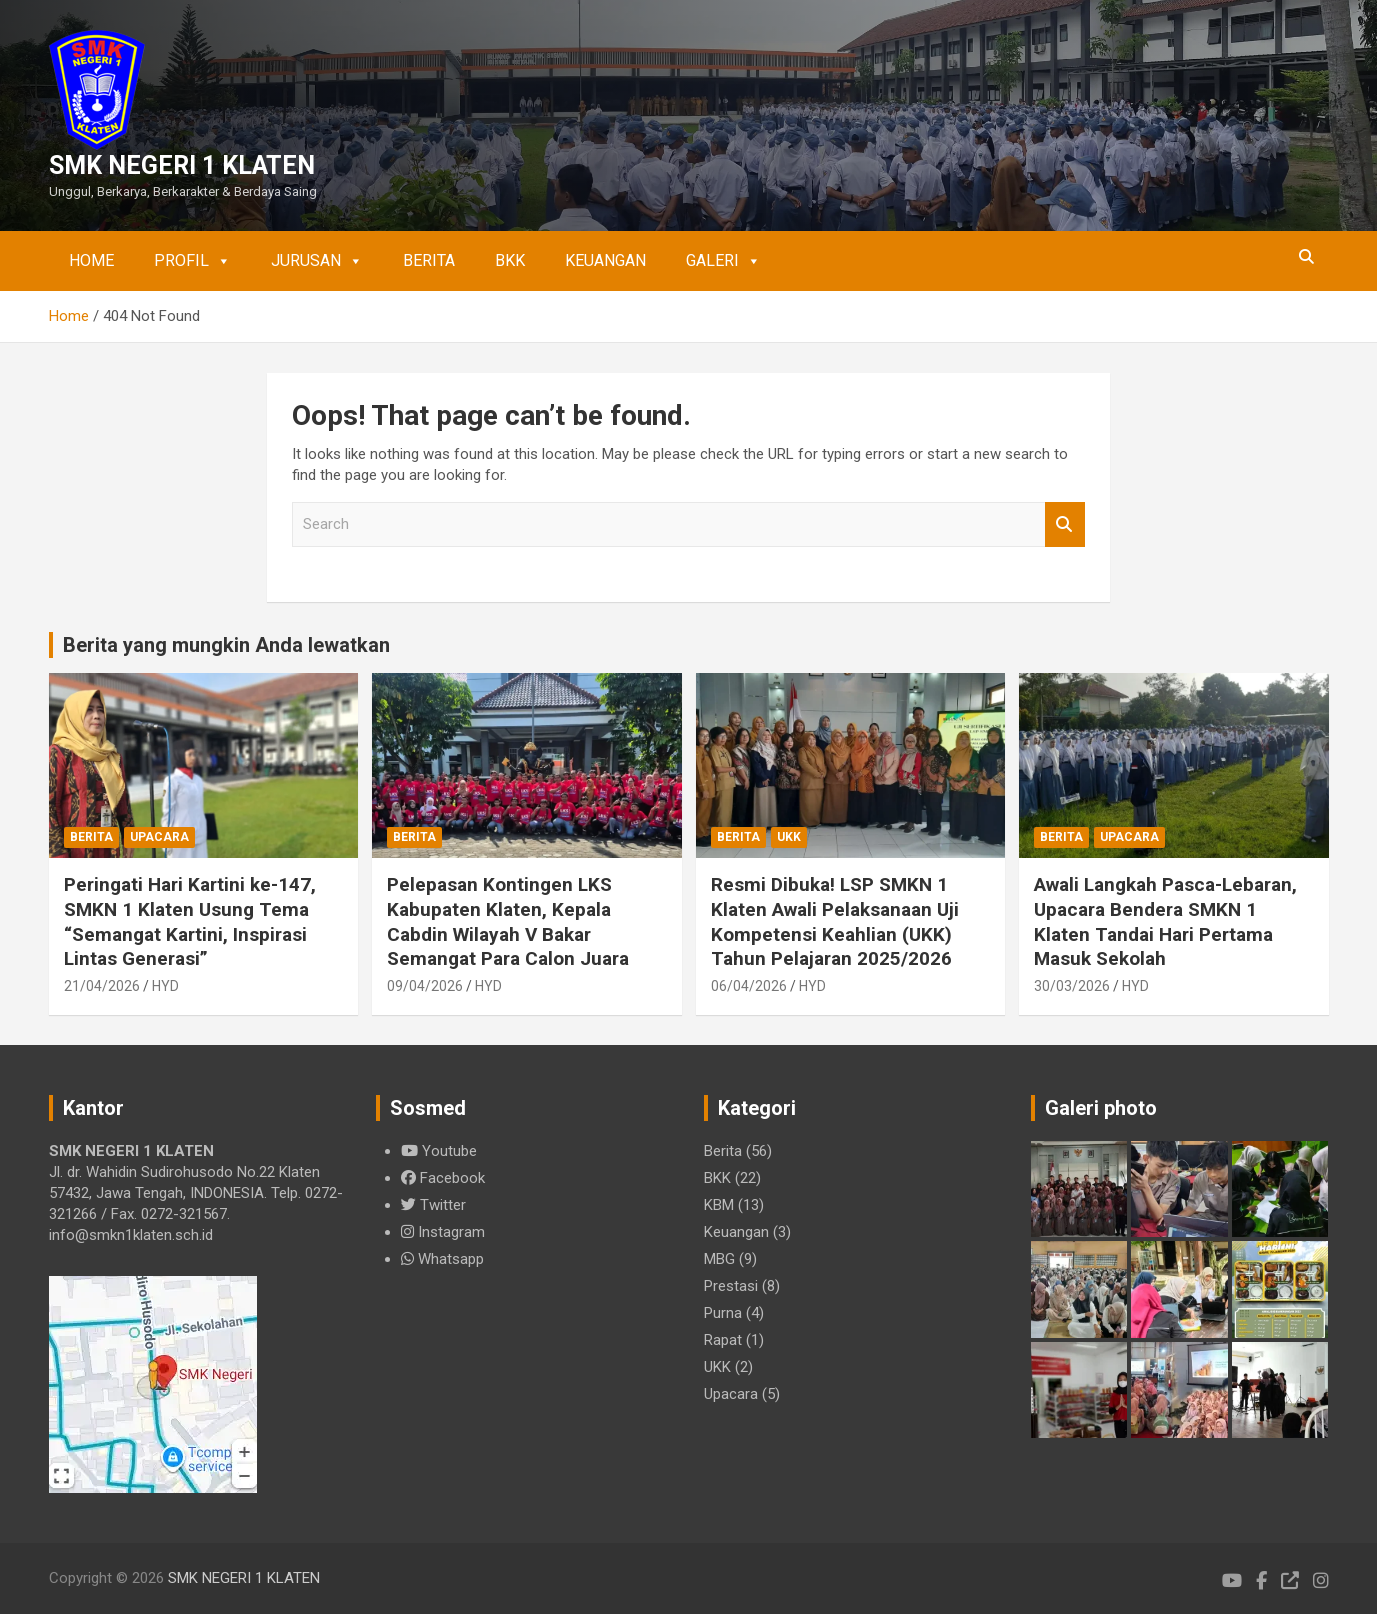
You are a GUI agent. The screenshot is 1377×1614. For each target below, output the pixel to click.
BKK (510, 260)
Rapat (723, 1340)
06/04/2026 (749, 986)
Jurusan (317, 261)
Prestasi (731, 1286)
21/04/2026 (102, 986)
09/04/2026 (425, 986)
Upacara (159, 837)
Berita (429, 260)
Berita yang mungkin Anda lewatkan (226, 645)
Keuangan (605, 260)
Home (91, 260)
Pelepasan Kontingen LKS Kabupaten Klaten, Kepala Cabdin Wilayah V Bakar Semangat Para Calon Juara (508, 921)
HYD (165, 986)
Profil (192, 261)
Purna (723, 1313)
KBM (719, 1205)
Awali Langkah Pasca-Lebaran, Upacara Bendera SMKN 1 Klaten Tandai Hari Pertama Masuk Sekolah (1165, 921)
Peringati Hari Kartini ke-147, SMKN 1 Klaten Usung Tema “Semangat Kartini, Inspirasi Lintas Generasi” (190, 921)
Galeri (723, 261)
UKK (789, 837)
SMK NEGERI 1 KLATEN (182, 165)
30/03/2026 (1072, 986)
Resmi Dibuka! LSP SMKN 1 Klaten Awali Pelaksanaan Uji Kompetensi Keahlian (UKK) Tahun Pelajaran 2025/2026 (835, 921)
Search (1065, 524)
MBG (719, 1259)
